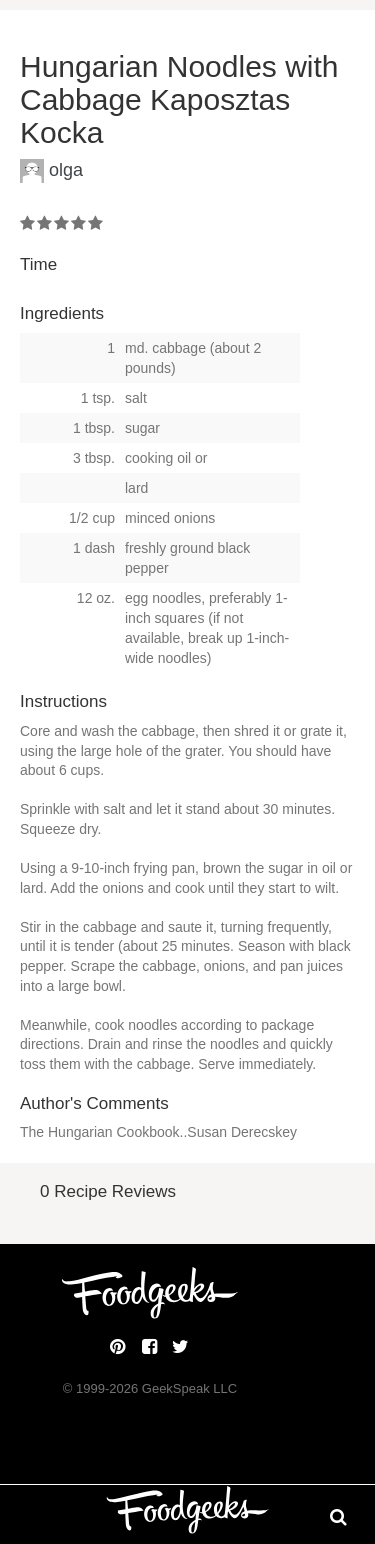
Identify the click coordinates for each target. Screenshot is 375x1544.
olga (66, 170)
